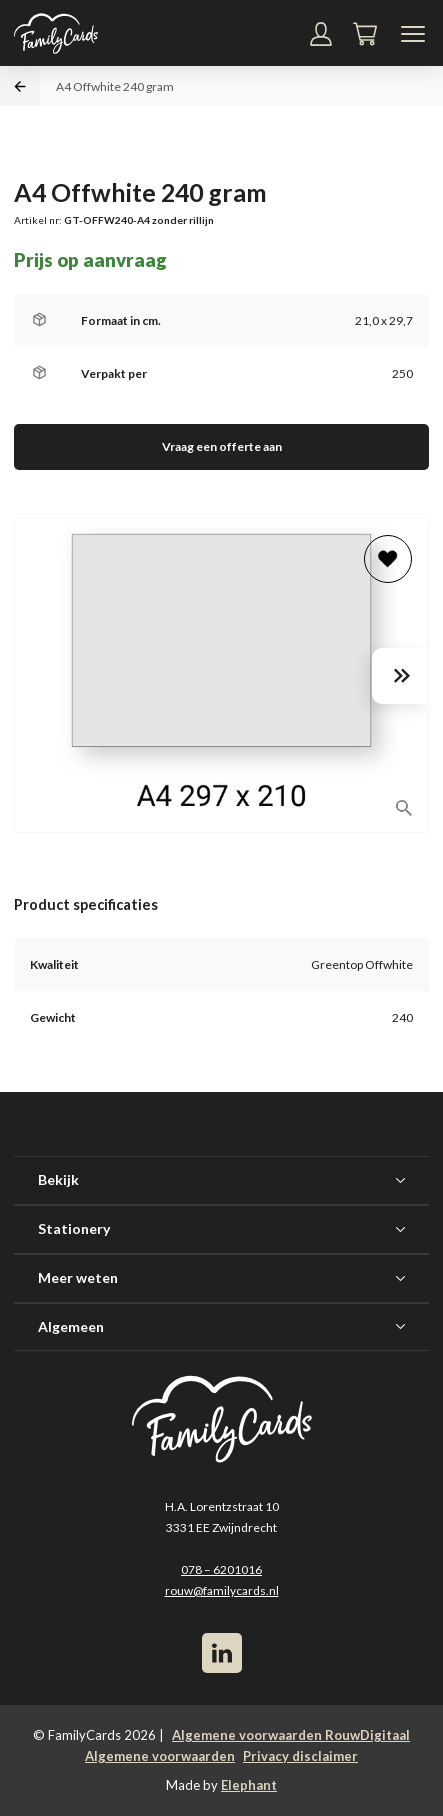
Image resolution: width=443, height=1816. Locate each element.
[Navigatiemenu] (413, 34)
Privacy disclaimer (300, 1756)
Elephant (249, 1785)
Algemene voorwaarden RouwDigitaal (291, 1735)
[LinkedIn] (222, 1653)
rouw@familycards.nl (222, 1590)
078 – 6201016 (221, 1569)
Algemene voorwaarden (160, 1756)
